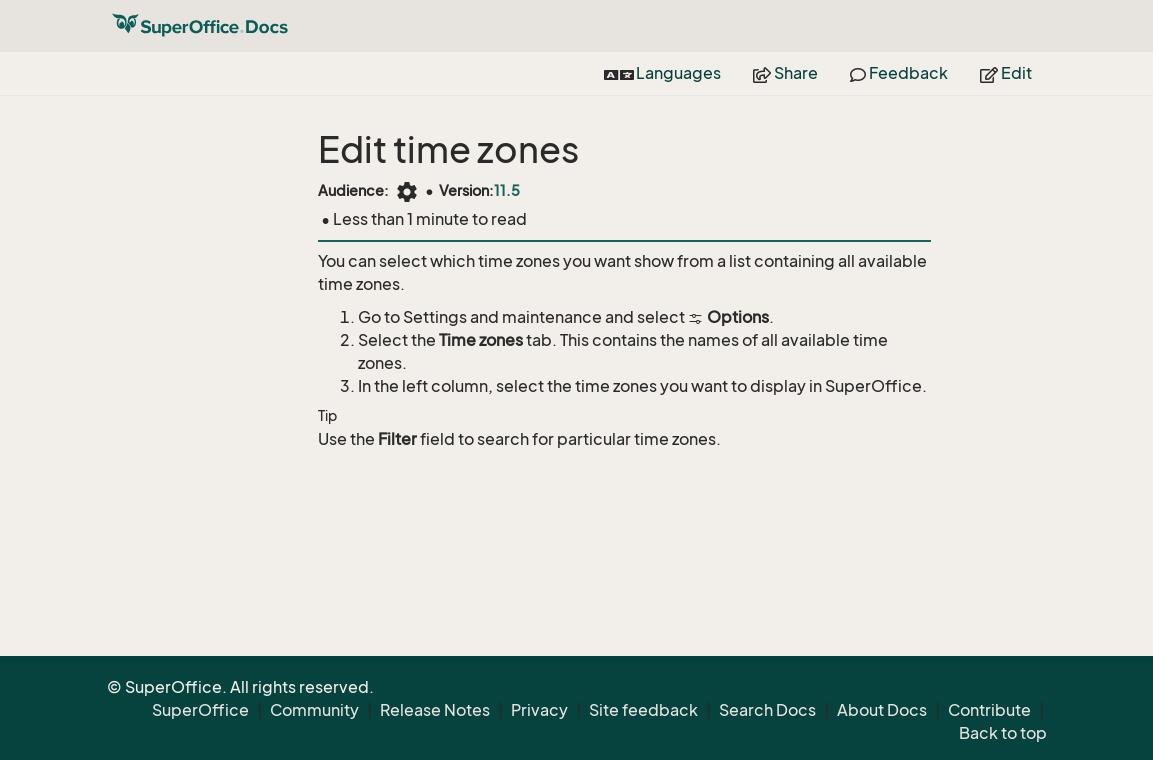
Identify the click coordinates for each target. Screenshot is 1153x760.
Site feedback (643, 710)
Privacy (539, 710)
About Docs (882, 710)
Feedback (899, 73)
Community (314, 710)
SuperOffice (200, 710)
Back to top (1003, 733)
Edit (1006, 73)
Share (785, 73)
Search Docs (767, 710)
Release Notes (435, 710)
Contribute (989, 710)
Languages (662, 73)
